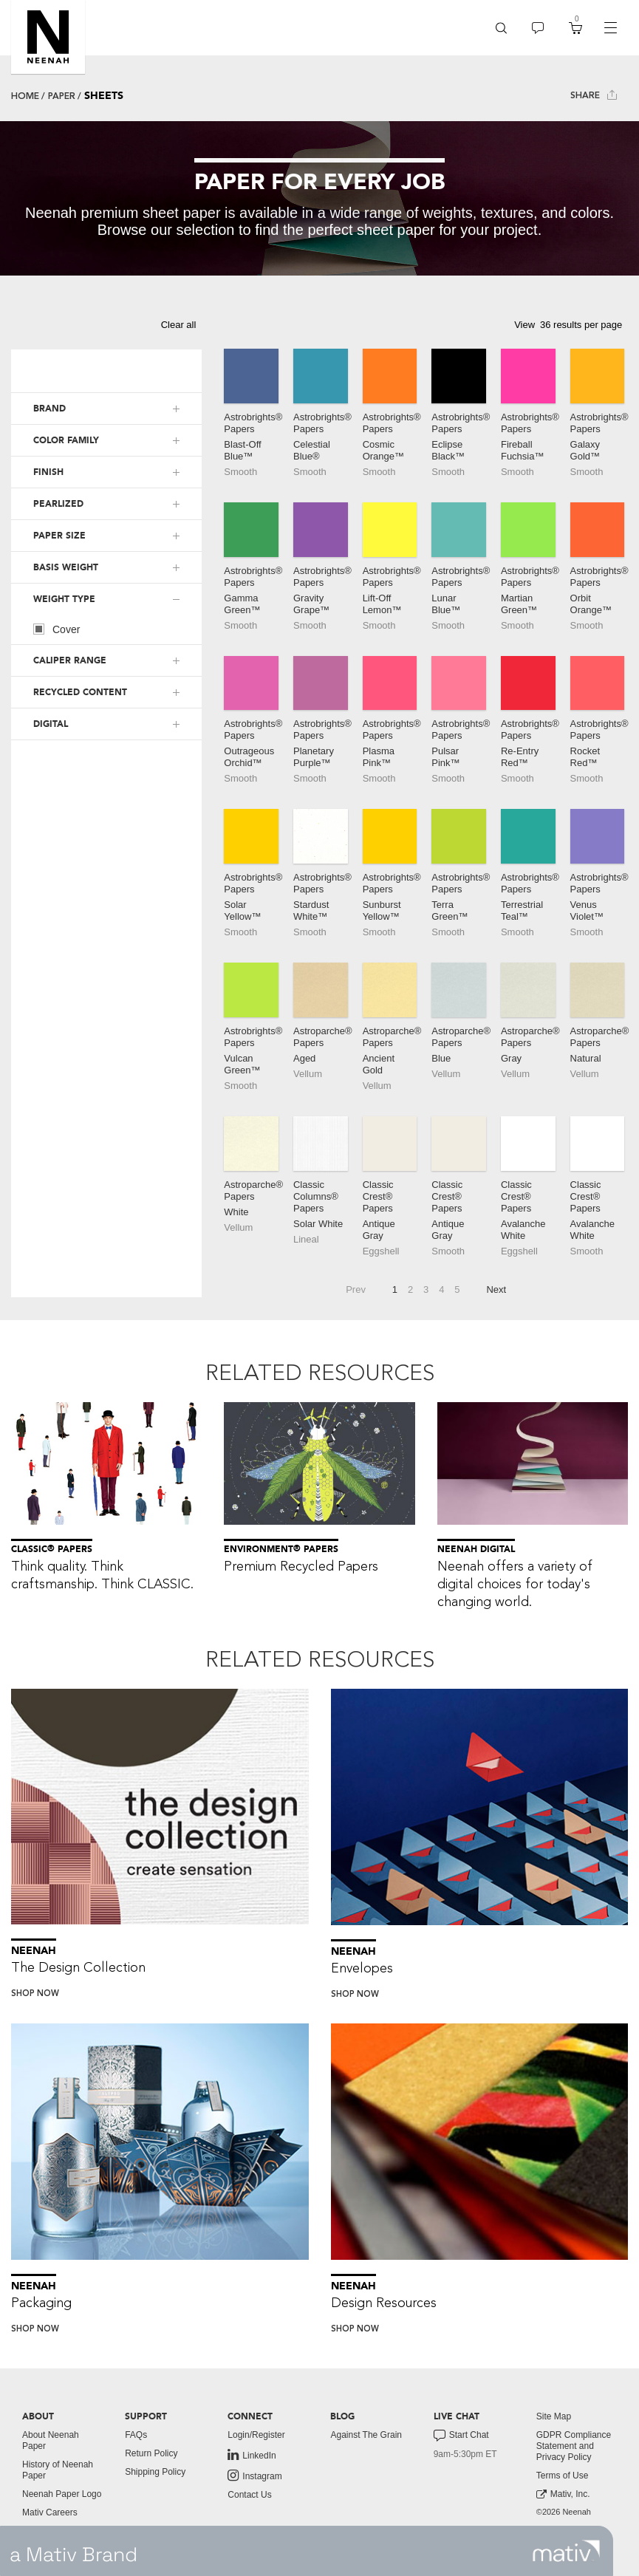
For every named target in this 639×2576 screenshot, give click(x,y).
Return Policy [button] (151, 2453)
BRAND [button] (49, 408)
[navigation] (610, 28)
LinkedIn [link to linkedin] (252, 2454)
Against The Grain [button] (366, 2435)
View (524, 324)
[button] (48, 37)
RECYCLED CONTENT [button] (80, 692)
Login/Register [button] (256, 2435)
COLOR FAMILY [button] (66, 440)
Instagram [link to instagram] (254, 2475)
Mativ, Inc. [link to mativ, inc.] (563, 2494)
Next (496, 1289)
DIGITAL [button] (50, 724)
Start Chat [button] (461, 2436)
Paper (61, 96)
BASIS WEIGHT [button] (65, 567)
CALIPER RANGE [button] (69, 660)
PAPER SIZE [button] (59, 535)
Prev (356, 1289)
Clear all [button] (179, 324)
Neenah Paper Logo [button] (61, 2494)
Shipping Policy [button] (155, 2472)
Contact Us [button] (249, 2495)
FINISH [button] (48, 472)
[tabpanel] (319, 198)
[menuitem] (501, 27)
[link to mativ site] (566, 2550)
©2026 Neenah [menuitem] (563, 2511)
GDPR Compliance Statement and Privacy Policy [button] (573, 2446)
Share (593, 94)
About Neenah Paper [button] (50, 2440)
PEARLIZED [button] (58, 504)
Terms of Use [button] (562, 2475)
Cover (56, 628)
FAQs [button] (136, 2435)
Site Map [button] (553, 2416)
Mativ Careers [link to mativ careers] (50, 2512)
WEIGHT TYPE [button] (64, 599)
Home (25, 96)
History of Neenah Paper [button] (57, 2470)
